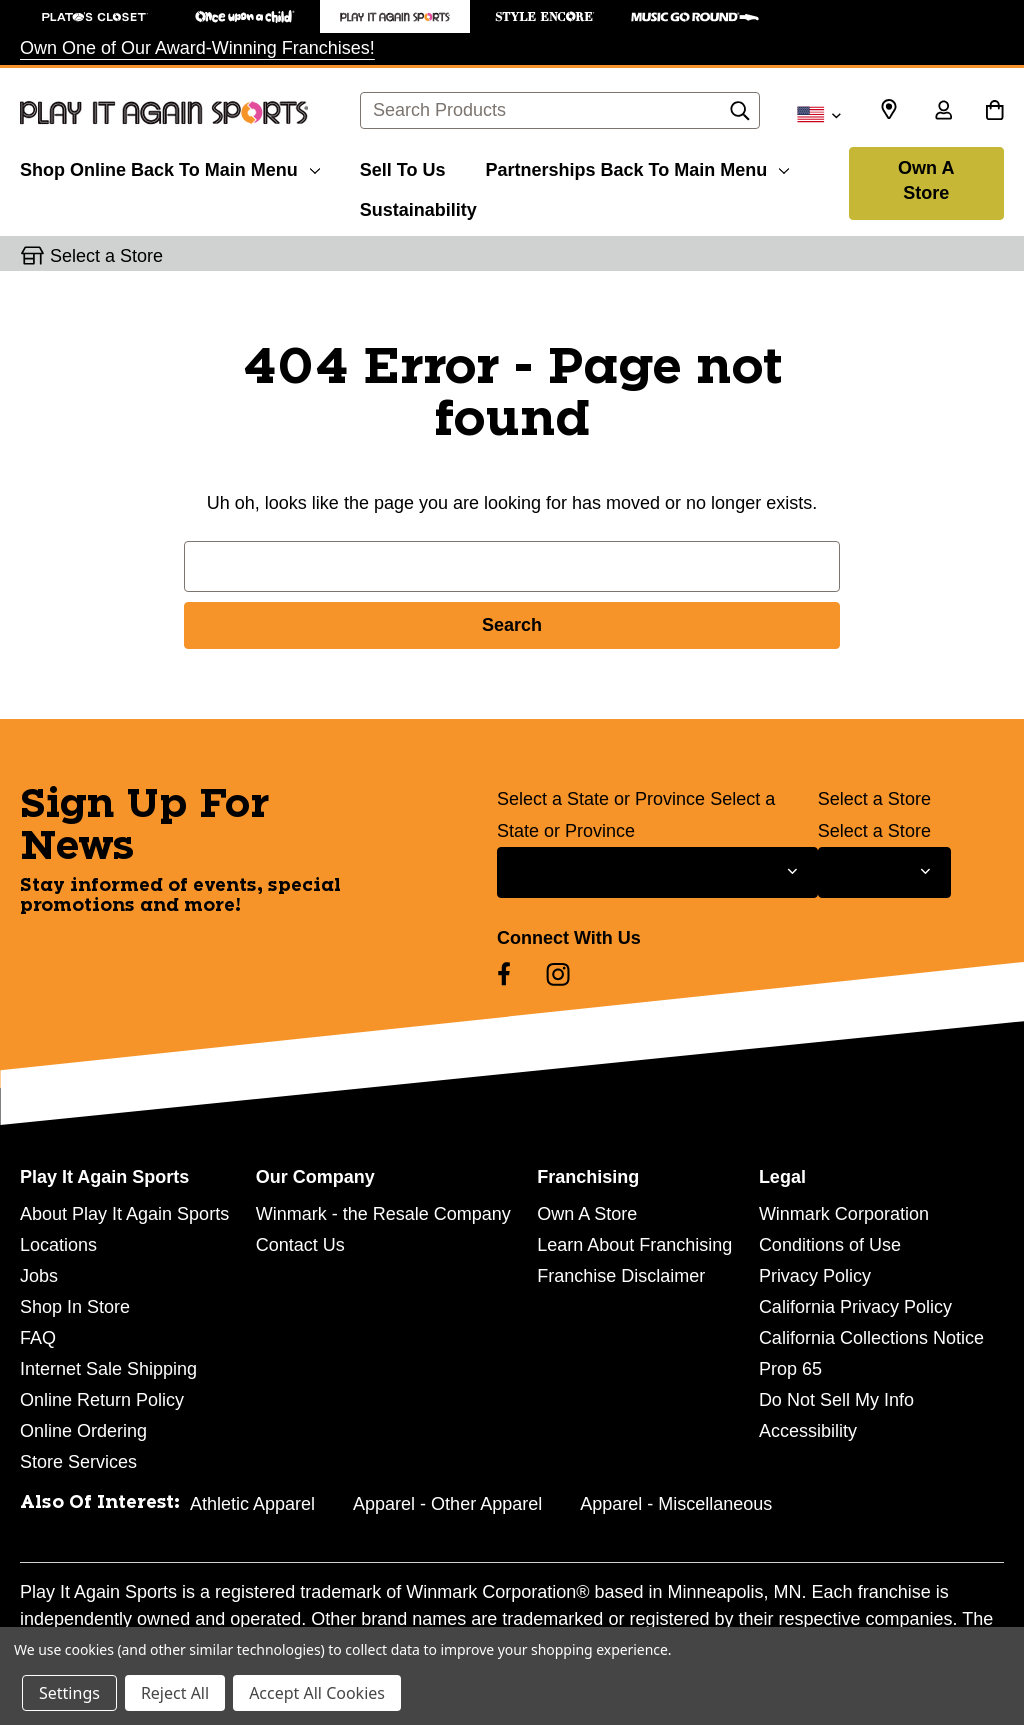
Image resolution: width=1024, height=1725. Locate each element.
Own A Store (926, 180)
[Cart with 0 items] (994, 112)
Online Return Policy (102, 1400)
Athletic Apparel (252, 1504)
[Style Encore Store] (545, 16)
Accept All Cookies (317, 1693)
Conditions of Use (830, 1245)
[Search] (740, 116)
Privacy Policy (815, 1276)
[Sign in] (943, 112)
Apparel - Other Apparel (447, 1504)
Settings (69, 1693)
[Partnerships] (637, 167)
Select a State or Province (601, 799)
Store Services (78, 1462)
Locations (58, 1245)
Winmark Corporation (844, 1214)
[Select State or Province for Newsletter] (657, 872)
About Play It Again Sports (124, 1214)
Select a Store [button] (106, 256)
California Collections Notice (871, 1338)
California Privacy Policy (855, 1307)
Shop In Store (75, 1307)
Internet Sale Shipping (108, 1369)
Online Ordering (83, 1431)
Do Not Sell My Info (836, 1400)
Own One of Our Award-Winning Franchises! (197, 48)
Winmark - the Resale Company (383, 1214)
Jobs (39, 1276)
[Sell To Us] (403, 167)
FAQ (38, 1338)
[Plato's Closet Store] (95, 16)
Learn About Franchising (634, 1245)
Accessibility (808, 1431)
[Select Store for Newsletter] (884, 872)
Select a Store (874, 799)
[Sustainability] (418, 207)
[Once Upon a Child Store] (245, 16)
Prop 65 (790, 1369)
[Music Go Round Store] (695, 16)
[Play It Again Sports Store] (395, 16)
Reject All (175, 1693)
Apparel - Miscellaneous (676, 1504)
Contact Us (300, 1245)
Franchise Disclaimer (621, 1276)
